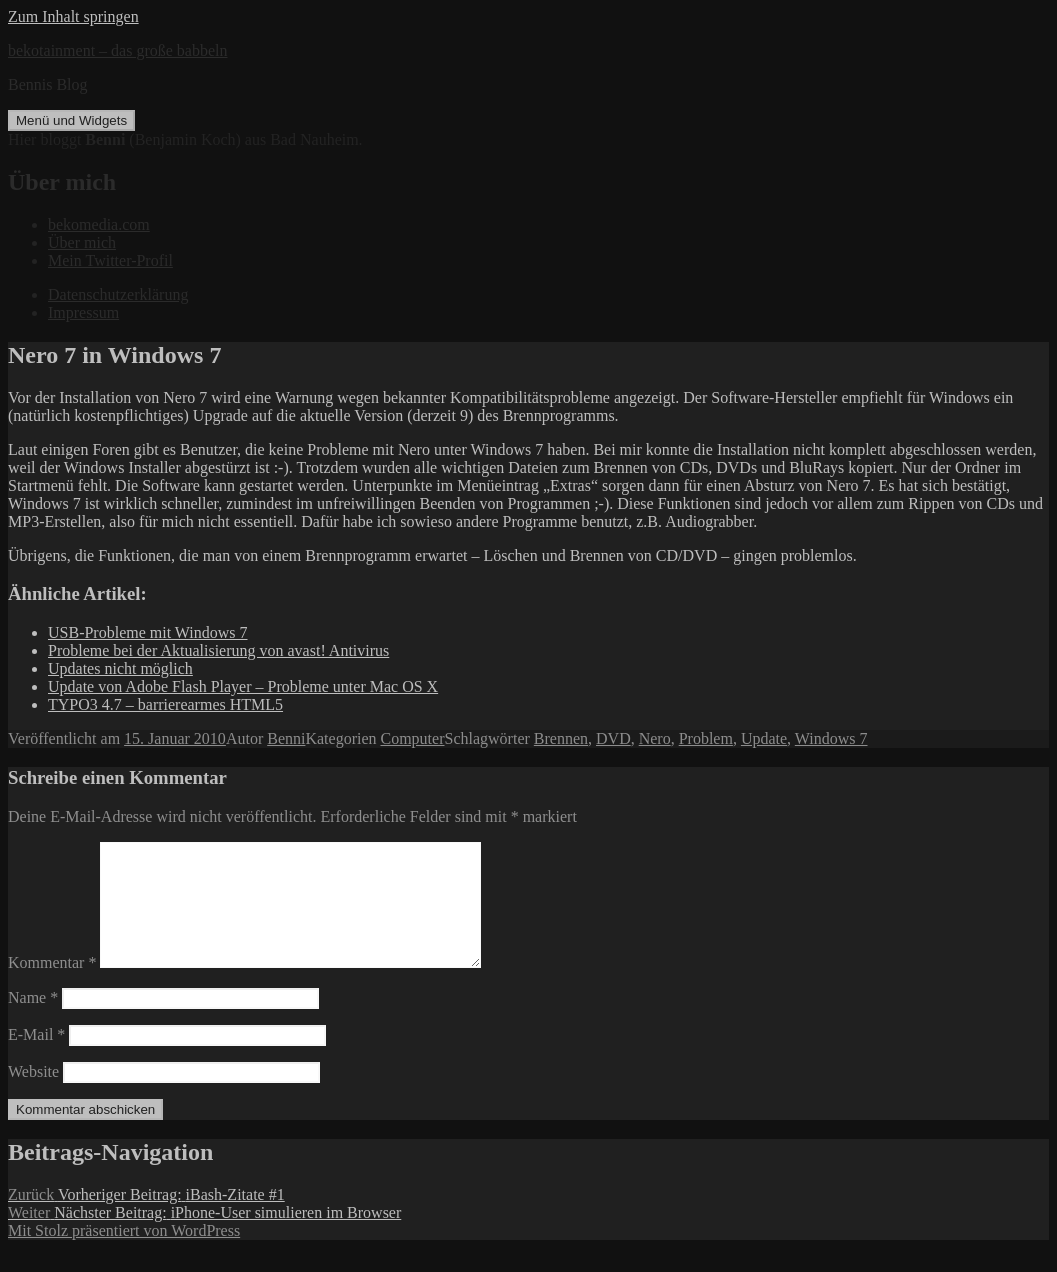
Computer (413, 738)
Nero (655, 738)
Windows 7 (831, 738)
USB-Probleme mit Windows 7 (148, 632)
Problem (706, 738)
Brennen (561, 738)
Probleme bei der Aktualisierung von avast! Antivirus (218, 650)
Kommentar (52, 986)
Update (764, 738)
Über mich (82, 242)
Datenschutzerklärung (118, 294)
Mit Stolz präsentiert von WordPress (124, 1254)
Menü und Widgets (71, 120)
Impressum (83, 312)
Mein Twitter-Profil (110, 260)
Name (33, 1021)
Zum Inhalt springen (73, 16)
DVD (613, 738)
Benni (286, 738)
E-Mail (36, 1058)
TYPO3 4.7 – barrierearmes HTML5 (165, 704)
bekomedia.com (99, 224)
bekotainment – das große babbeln (118, 50)
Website (33, 1095)
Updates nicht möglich (120, 668)
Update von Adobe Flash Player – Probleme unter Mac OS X (243, 686)
